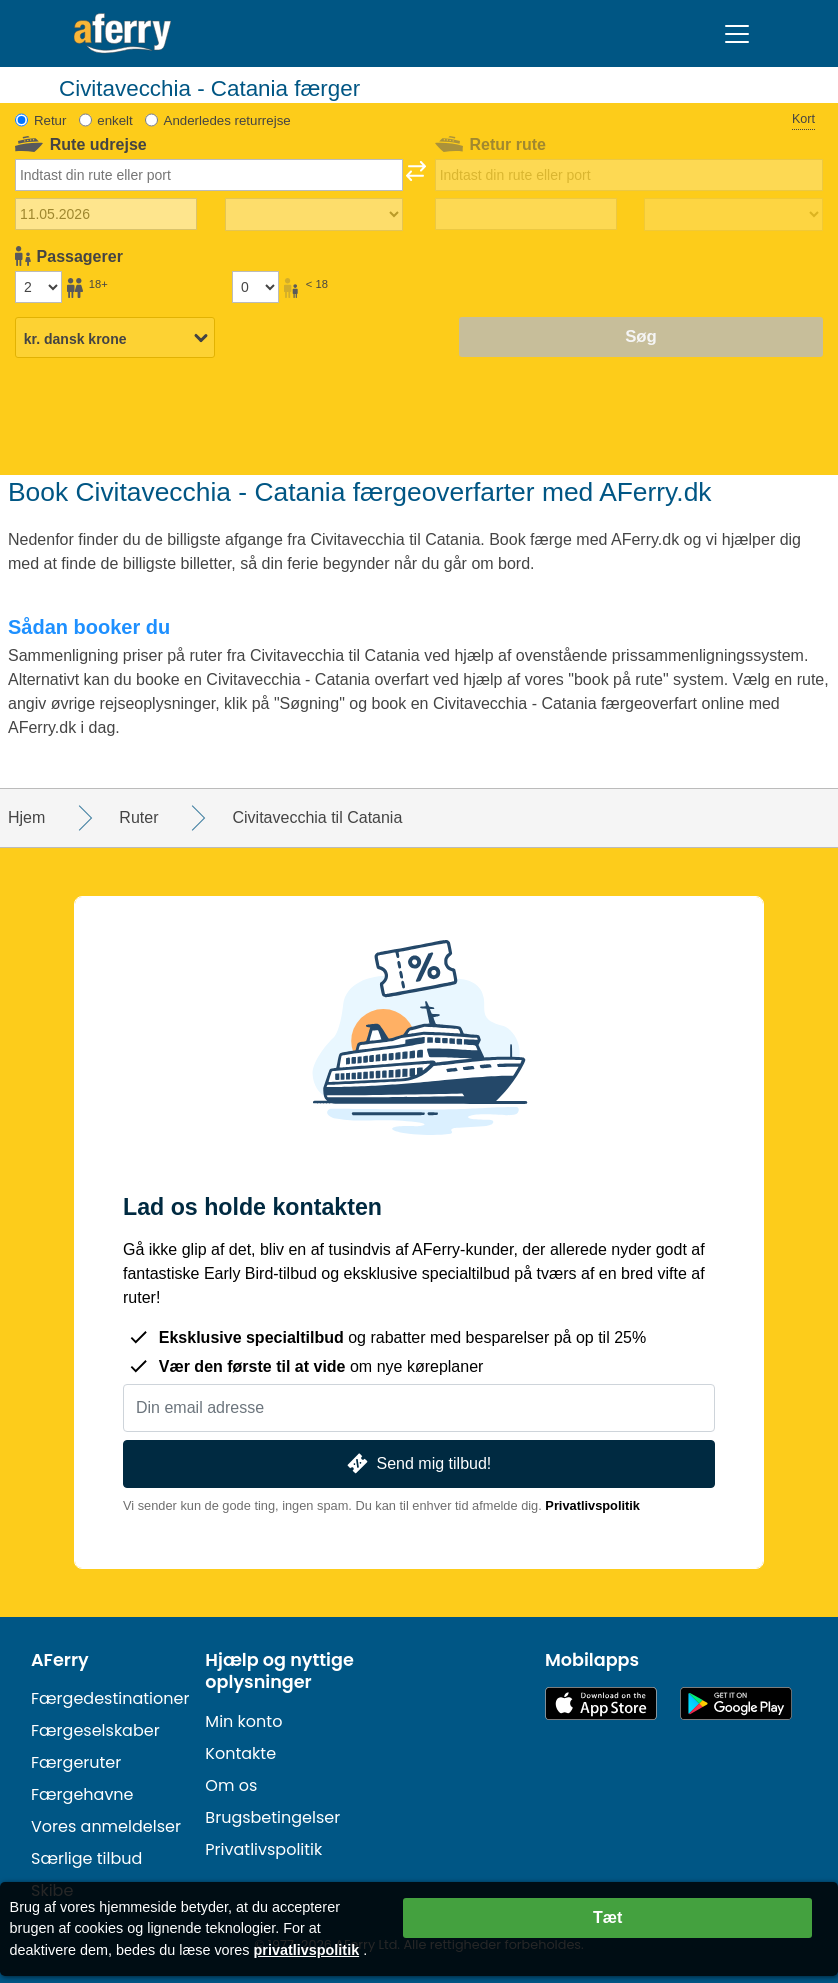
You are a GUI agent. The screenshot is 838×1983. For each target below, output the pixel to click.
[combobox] (208, 175)
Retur (50, 120)
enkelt (114, 120)
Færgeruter (76, 1762)
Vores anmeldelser (106, 1826)
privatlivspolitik (307, 1950)
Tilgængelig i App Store (601, 1703)
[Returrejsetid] (733, 215)
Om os (231, 1785)
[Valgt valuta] (115, 339)
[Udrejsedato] (106, 214)
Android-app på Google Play (736, 1703)
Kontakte (240, 1753)
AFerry (60, 1660)
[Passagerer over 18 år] (38, 287)
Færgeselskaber (95, 1730)
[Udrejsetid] (314, 215)
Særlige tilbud (86, 1858)
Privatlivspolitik (592, 1505)
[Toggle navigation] (737, 34)
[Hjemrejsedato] (526, 214)
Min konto (243, 1721)
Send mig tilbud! (417, 1463)
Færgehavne (82, 1794)
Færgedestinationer (110, 1698)
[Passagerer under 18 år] (255, 287)
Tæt (607, 1917)
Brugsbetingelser (272, 1817)
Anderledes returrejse (227, 120)
